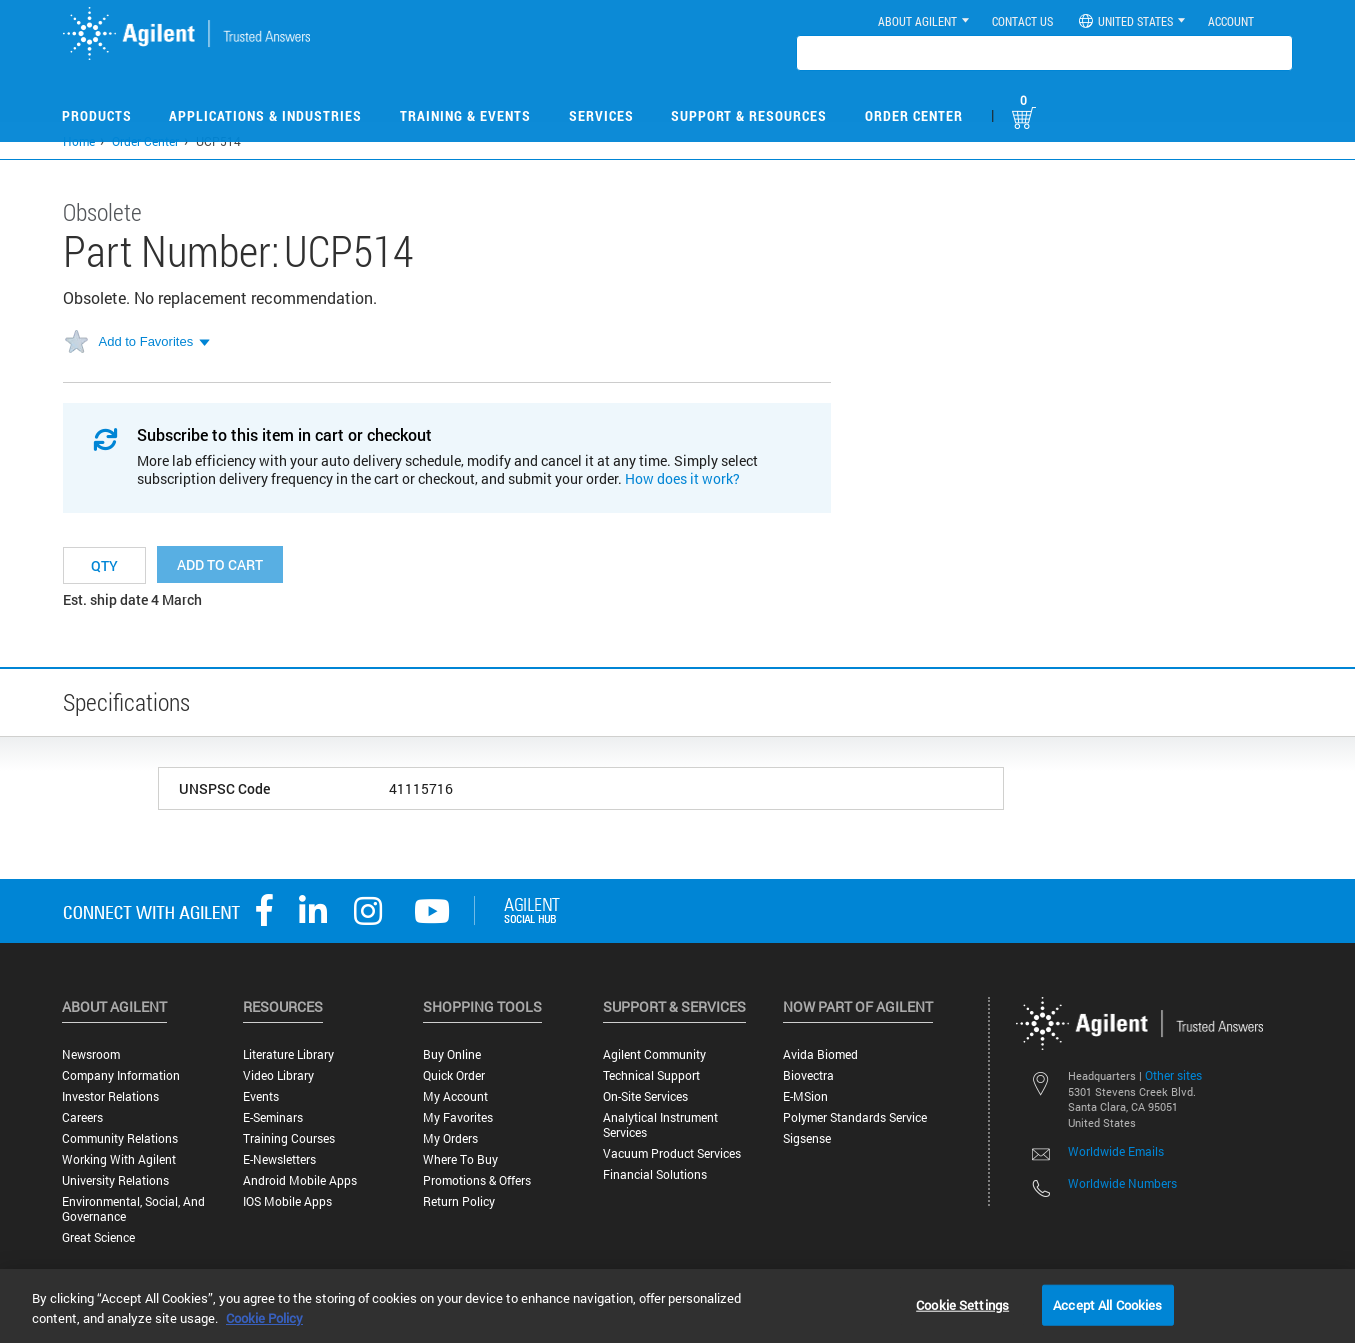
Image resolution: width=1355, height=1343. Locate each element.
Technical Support (651, 1075)
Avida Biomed (820, 1054)
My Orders (450, 1138)
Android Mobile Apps (300, 1180)
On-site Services (645, 1096)
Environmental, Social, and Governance (133, 1209)
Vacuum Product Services (672, 1153)
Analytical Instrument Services (660, 1125)
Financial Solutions (655, 1174)
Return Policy (459, 1201)
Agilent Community (654, 1054)
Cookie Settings (962, 1304)
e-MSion (805, 1096)
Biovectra (808, 1075)
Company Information (121, 1075)
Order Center (914, 115)
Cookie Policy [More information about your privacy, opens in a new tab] (264, 1318)
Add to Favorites (146, 341)
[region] (677, 1306)
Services (601, 115)
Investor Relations (110, 1096)
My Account (455, 1096)
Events (261, 1096)
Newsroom (91, 1054)
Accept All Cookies (1107, 1304)
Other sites (1173, 1075)
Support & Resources (749, 115)
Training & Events (465, 115)
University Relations (115, 1180)
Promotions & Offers (477, 1180)
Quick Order (454, 1075)
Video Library (278, 1075)
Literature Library (288, 1054)
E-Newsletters (279, 1159)
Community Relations (120, 1138)
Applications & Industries (265, 115)
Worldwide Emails (1116, 1151)
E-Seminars (273, 1117)
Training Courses (289, 1138)
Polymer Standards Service (855, 1117)
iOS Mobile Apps (287, 1201)
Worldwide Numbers (1122, 1183)
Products (97, 115)
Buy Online (452, 1054)
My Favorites (458, 1117)
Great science (98, 1237)
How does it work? (682, 478)
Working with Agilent (119, 1159)
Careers (82, 1117)
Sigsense (807, 1138)
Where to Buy (460, 1159)
